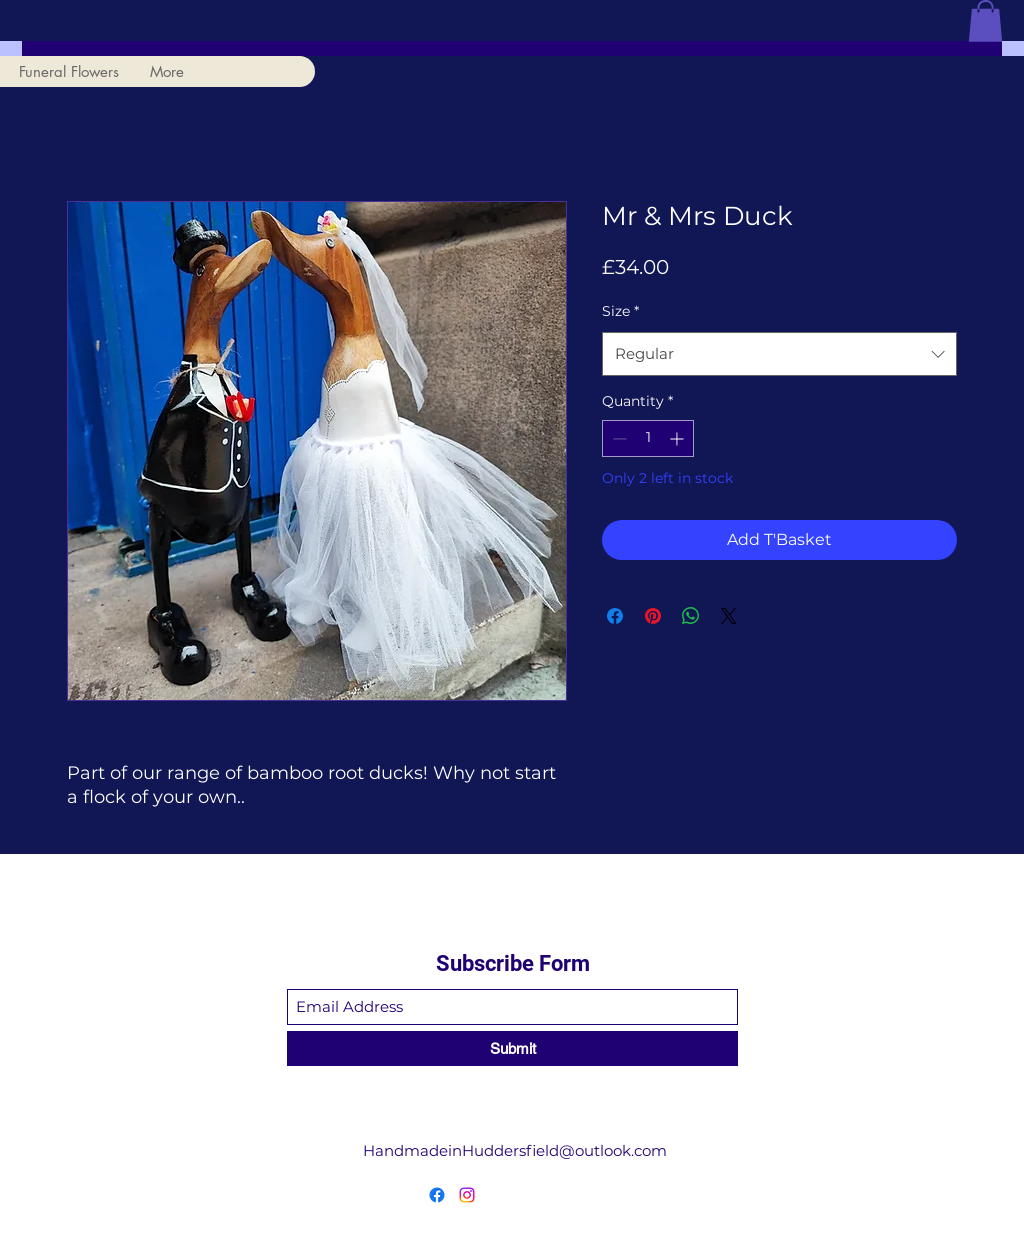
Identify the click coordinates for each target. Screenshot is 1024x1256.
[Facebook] (437, 1195)
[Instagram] (467, 1195)
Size (620, 311)
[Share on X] (729, 616)
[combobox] (779, 354)
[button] (985, 21)
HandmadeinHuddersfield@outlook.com (515, 1150)
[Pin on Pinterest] (653, 616)
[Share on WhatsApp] (691, 616)
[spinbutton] (648, 438)
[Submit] (512, 1048)
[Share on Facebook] (615, 616)
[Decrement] (617, 438)
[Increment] (678, 438)
